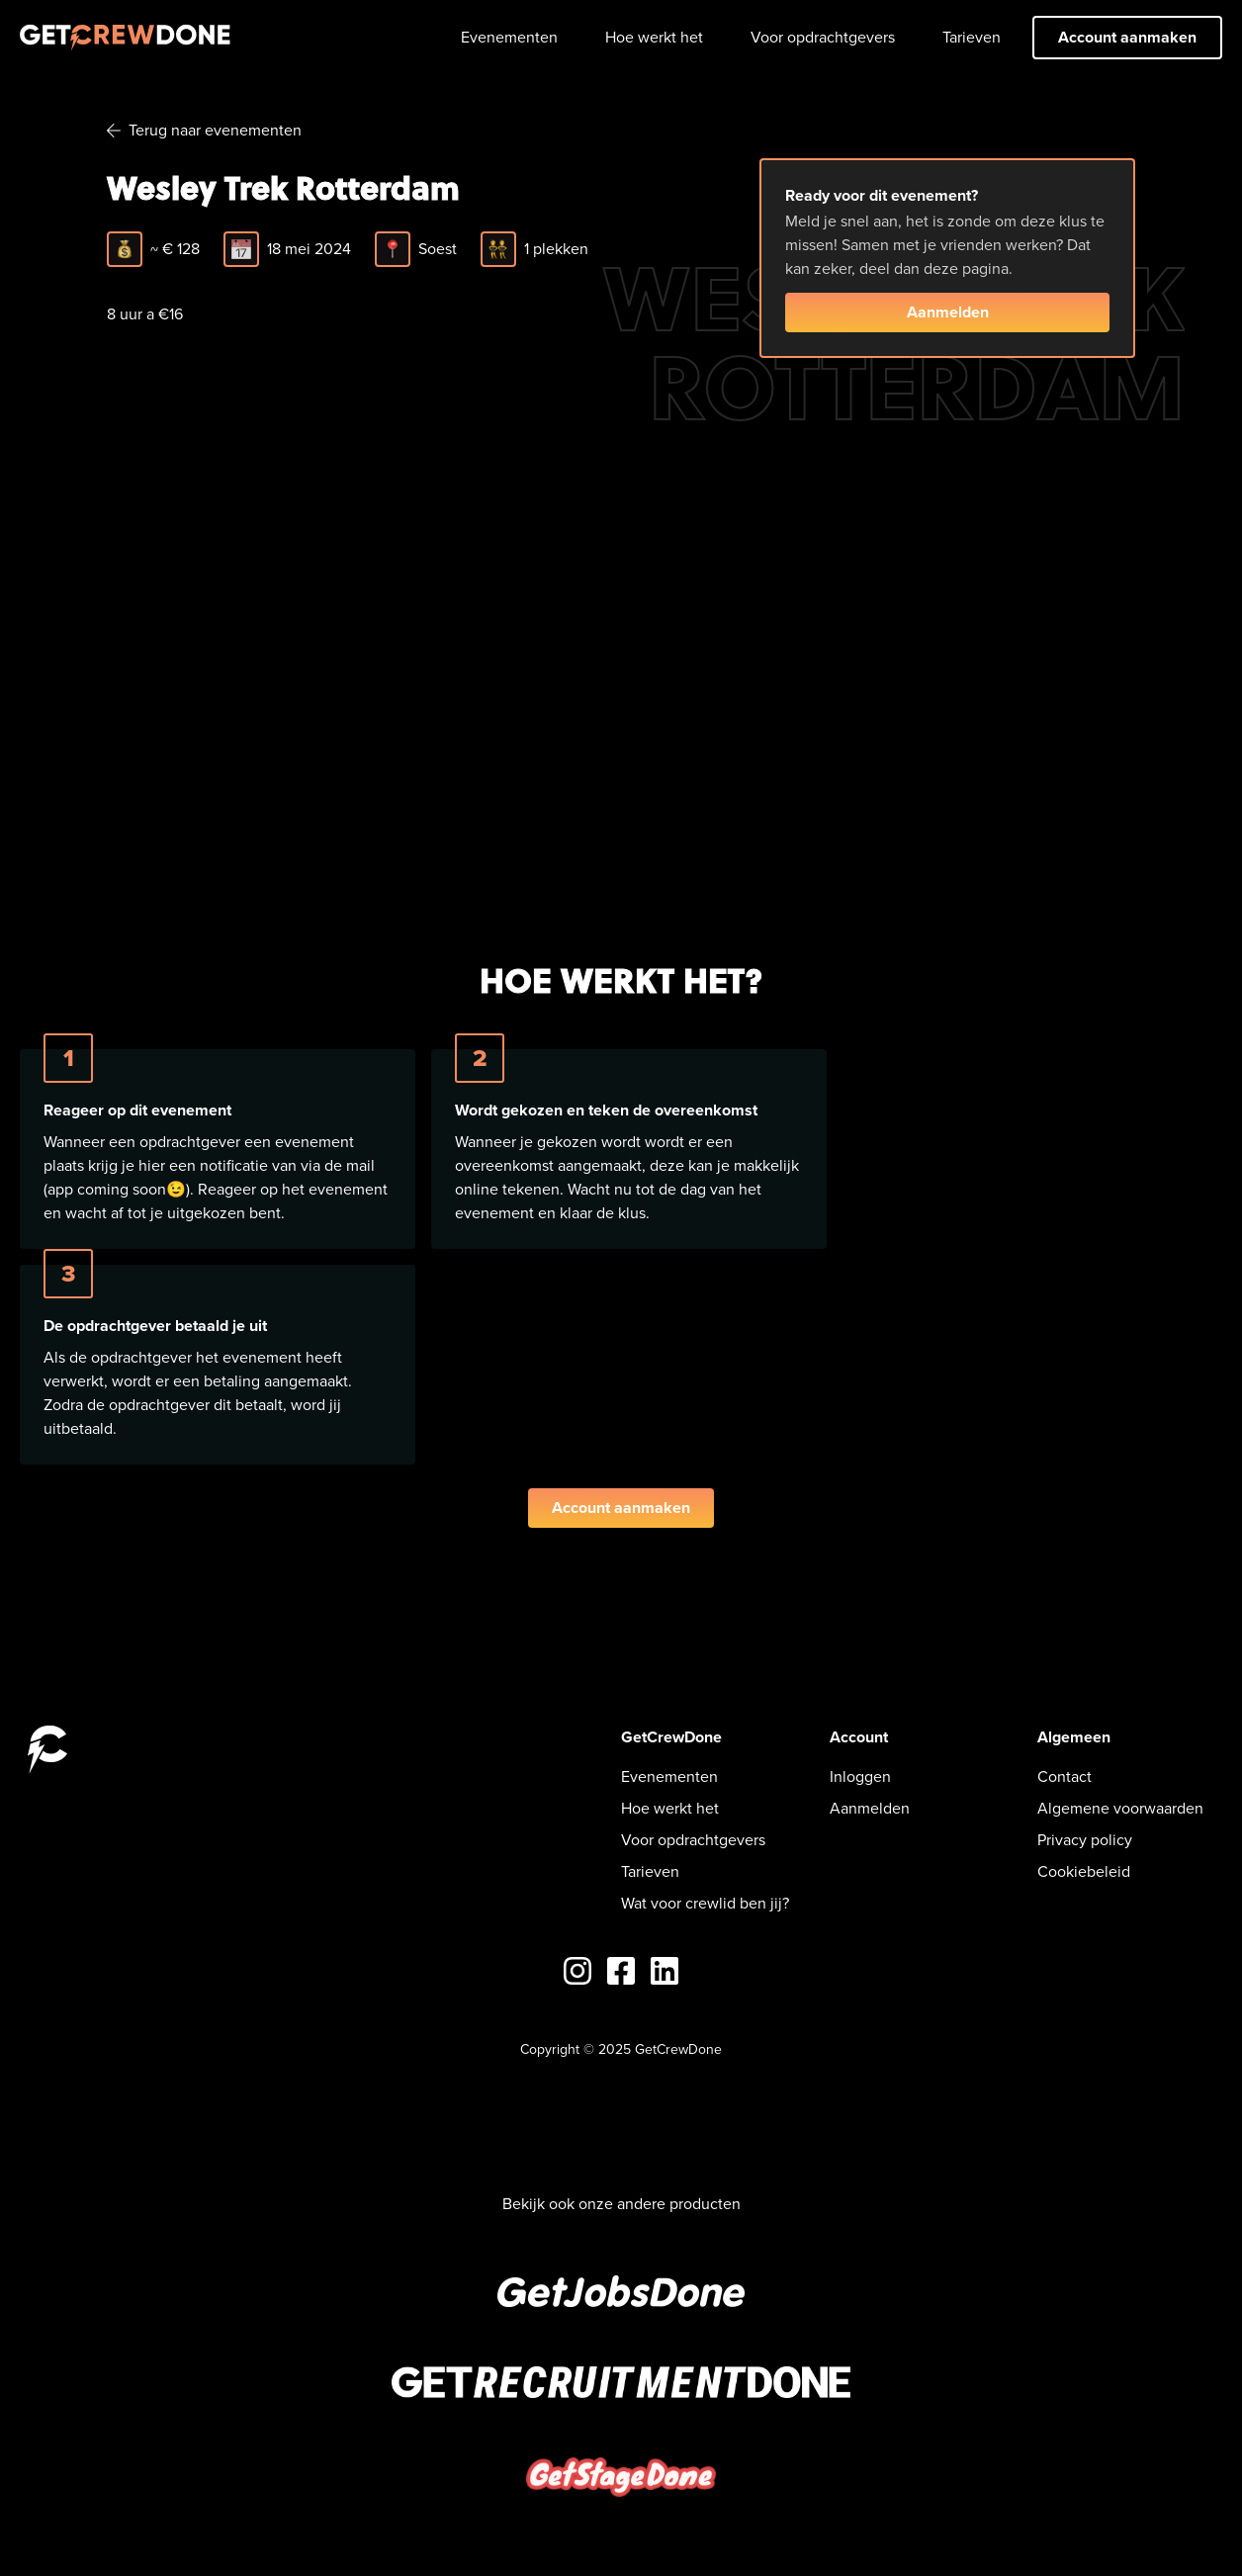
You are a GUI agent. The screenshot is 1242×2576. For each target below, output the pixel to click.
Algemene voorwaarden (1120, 1808)
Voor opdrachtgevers (823, 37)
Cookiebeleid (1083, 1871)
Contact (1064, 1776)
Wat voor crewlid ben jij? (705, 1903)
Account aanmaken (1127, 37)
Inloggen (860, 1776)
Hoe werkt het (654, 37)
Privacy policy (1084, 1839)
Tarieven (971, 37)
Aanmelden (948, 312)
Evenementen (509, 37)
